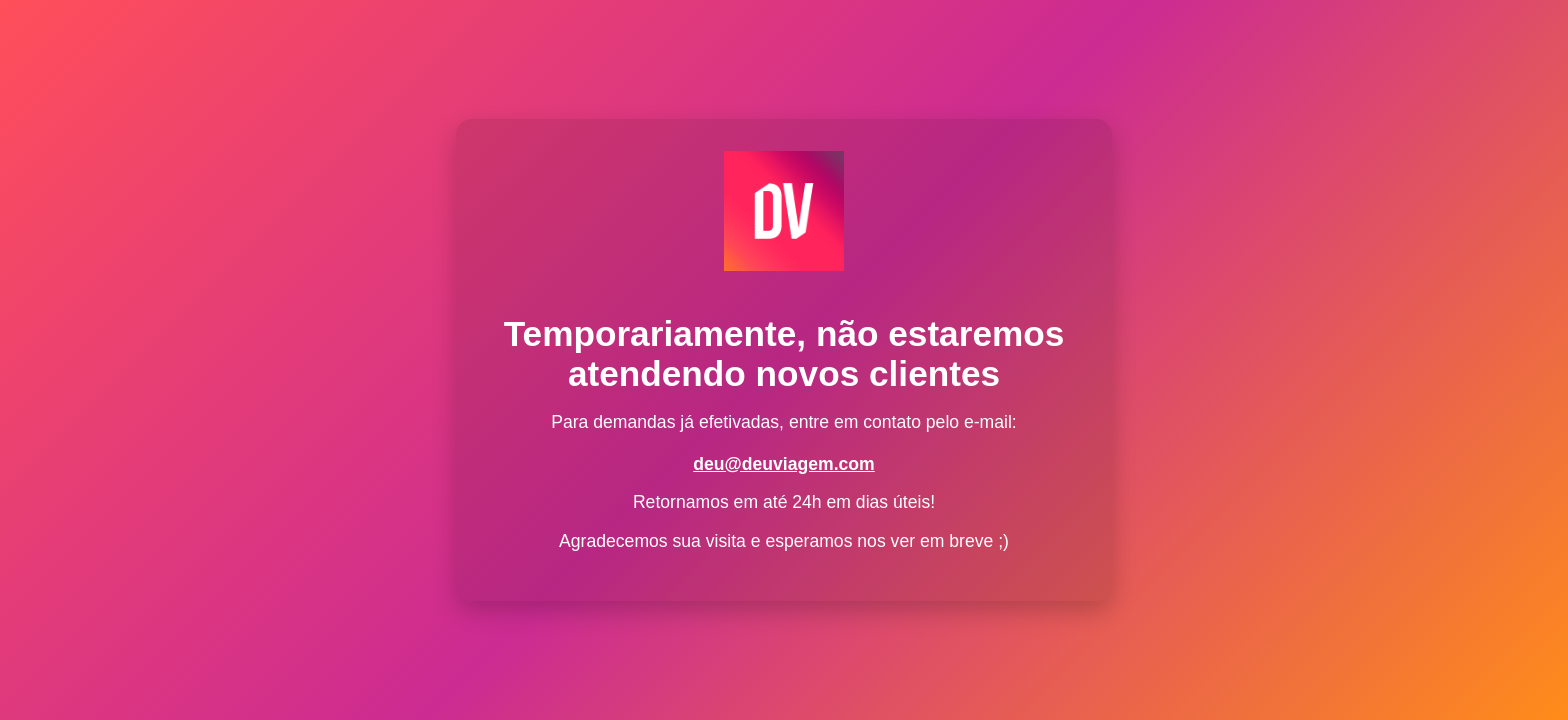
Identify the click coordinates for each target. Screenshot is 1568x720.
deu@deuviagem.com (783, 464)
